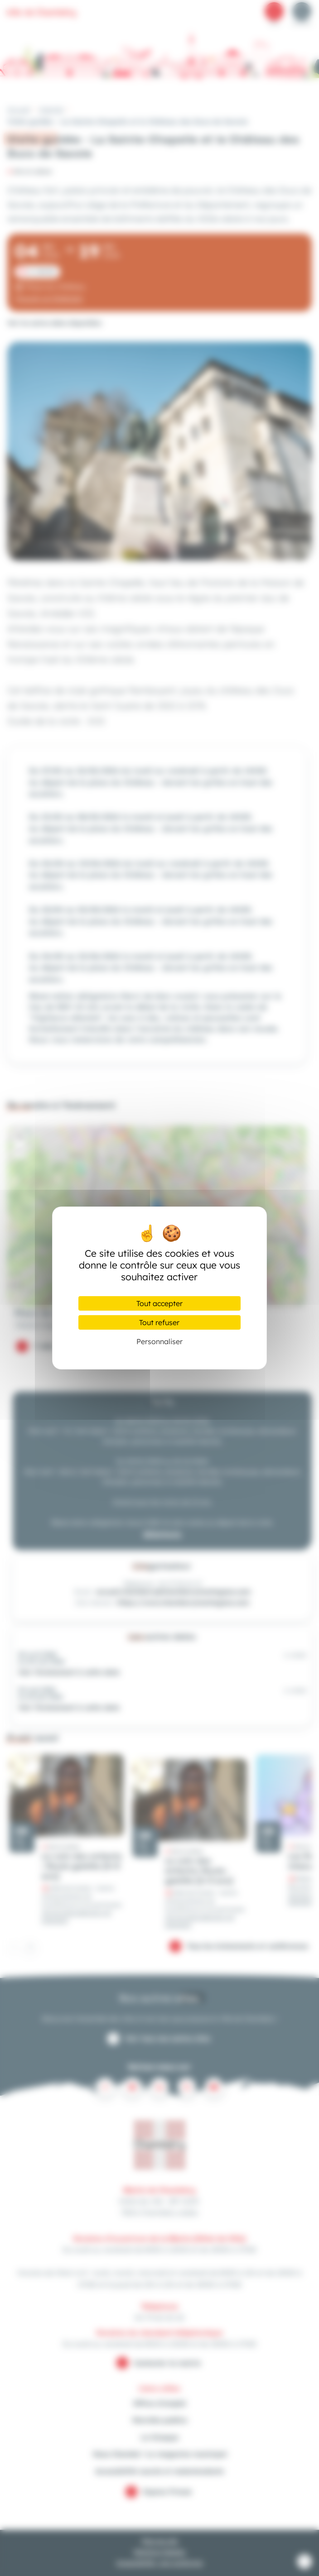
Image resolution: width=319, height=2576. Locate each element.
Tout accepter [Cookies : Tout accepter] (159, 1303)
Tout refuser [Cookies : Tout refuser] (159, 1322)
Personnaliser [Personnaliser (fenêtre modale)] (159, 1341)
